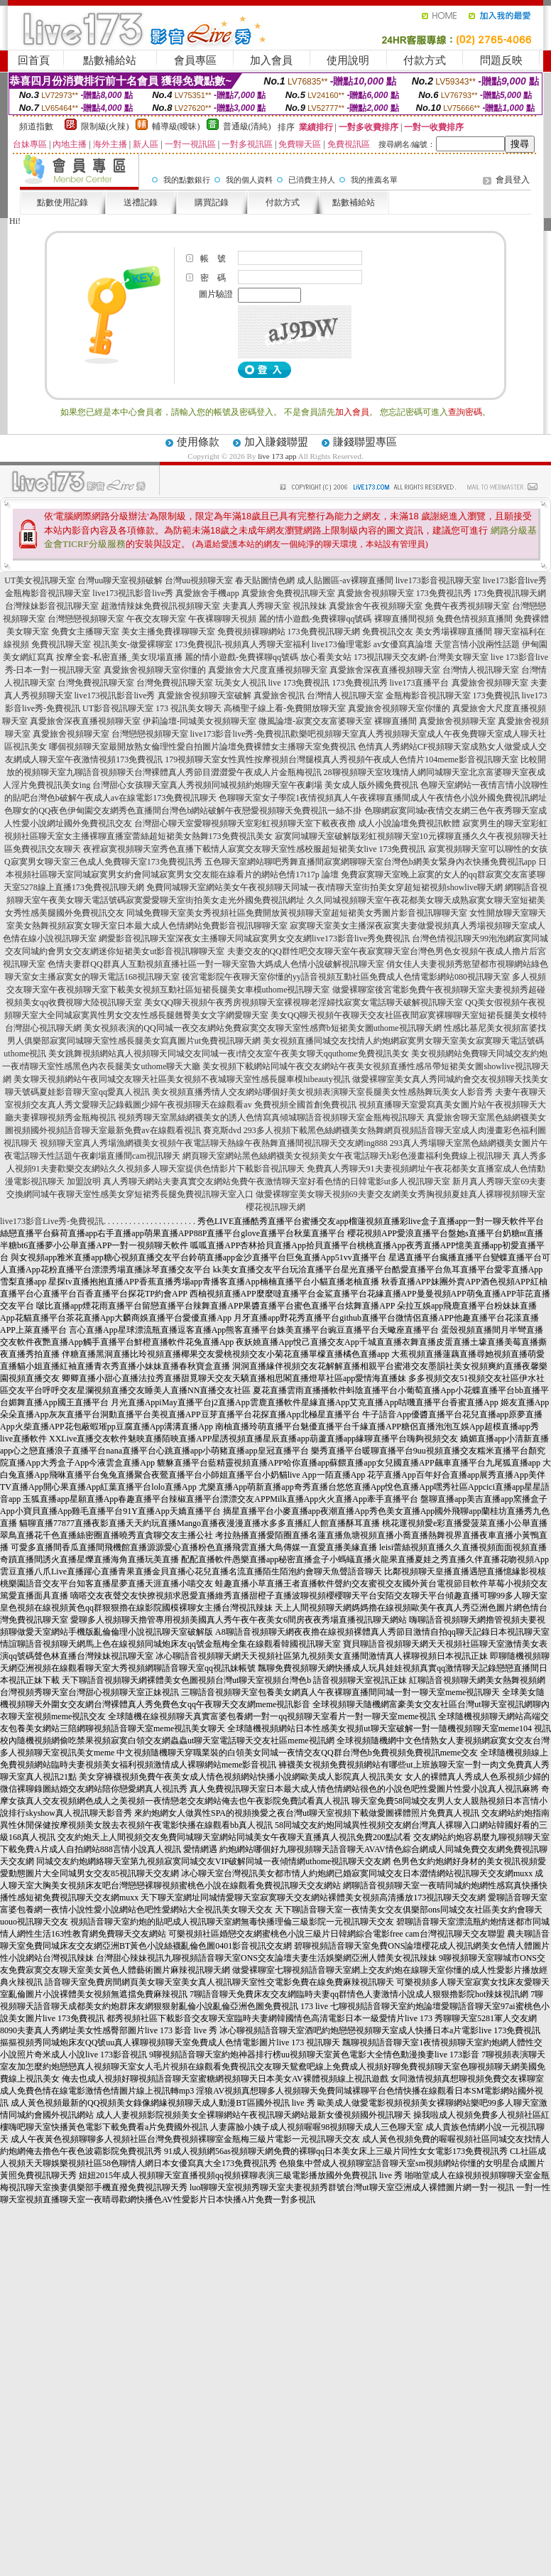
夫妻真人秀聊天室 (256, 606)
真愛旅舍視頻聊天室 (375, 593)
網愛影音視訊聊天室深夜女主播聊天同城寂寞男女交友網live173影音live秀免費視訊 (254, 938)
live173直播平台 (419, 683)
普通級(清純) (247, 126)
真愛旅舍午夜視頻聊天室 (375, 606)
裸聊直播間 (395, 721)
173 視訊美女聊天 (189, 708)
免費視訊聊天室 (61, 644)
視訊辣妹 (310, 606)
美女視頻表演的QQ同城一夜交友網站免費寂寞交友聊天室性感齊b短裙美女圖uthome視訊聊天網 (262, 1028)
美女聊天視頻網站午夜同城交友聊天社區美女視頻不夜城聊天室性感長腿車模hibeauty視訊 (181, 1079)
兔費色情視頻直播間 (474, 619)
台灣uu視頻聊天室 (199, 580)
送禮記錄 (141, 202)
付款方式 (424, 60)
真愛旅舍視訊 (279, 695)
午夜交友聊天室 (156, 619)
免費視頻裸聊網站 (251, 632)
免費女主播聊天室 (85, 632)
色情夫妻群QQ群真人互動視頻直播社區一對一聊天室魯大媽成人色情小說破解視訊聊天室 (215, 964)
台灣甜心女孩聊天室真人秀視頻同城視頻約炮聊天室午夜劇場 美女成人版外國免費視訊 (255, 785)
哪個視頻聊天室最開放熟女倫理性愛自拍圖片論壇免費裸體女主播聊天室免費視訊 (202, 747)
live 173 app (277, 456)
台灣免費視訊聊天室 (96, 683)
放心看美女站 (325, 657)
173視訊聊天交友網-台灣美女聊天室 (421, 657)
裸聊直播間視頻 (404, 619)
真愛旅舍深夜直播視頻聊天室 (384, 670)
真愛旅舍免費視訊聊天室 (288, 593)
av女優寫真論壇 (402, 644)
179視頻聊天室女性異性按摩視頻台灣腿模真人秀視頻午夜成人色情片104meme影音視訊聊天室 (341, 759)
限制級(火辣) (105, 126)
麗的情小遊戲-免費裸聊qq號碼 (315, 619)
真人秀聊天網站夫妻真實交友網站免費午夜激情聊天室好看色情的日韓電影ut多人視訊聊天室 (276, 1181)
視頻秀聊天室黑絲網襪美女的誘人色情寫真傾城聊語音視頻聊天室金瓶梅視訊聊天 (271, 1117)
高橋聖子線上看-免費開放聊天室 (285, 708)
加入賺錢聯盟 (276, 442)
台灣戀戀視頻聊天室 (86, 619)
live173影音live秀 (515, 580)
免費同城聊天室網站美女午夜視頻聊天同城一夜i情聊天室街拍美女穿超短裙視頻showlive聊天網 (324, 887)
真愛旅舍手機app (207, 593)
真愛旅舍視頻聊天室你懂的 (155, 670)
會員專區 (195, 60)
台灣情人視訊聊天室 (480, 670)
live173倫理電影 (341, 644)
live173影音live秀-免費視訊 (240, 734)
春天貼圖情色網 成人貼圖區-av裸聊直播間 (314, 580)
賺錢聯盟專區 (365, 442)
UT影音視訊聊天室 (117, 708)
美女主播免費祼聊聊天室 (168, 632)
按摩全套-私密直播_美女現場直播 (119, 657)
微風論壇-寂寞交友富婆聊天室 (315, 721)
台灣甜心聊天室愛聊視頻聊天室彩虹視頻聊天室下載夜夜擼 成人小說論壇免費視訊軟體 (297, 823)
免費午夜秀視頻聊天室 (467, 606)
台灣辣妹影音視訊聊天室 (52, 606)
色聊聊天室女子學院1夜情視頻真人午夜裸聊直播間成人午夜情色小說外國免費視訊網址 (383, 798)
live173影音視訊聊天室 (438, 580)
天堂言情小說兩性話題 (477, 644)
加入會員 (271, 60)
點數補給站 (109, 60)
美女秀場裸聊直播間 (453, 632)
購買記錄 (212, 202)
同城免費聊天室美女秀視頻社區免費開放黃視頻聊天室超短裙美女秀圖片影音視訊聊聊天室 (296, 913)
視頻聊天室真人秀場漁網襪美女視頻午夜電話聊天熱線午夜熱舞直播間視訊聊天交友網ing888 (213, 1143)
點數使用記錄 (62, 202)
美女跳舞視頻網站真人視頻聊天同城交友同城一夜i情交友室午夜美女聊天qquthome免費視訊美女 (228, 1054)
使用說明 (348, 60)
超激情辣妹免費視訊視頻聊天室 (160, 606)
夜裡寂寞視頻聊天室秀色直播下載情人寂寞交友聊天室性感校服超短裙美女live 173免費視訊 (254, 849)
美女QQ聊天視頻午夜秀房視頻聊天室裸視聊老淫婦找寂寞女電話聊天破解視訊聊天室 (303, 1002)
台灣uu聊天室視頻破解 (120, 580)
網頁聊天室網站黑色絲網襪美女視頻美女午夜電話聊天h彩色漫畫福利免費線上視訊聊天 (346, 1156)
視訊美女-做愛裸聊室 (133, 644)
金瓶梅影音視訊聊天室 (47, 593)
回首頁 (34, 60)
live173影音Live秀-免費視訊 (52, 1221)
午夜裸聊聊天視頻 (222, 619)
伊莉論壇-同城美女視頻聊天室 (199, 721)
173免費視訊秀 (443, 593)
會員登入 (513, 180)
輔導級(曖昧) (176, 126)
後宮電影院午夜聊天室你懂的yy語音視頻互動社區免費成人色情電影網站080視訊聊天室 (346, 977)
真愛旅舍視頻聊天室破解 (204, 695)
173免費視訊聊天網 (510, 593)
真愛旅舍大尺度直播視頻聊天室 (267, 670)
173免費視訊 (496, 695)
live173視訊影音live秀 (132, 593)
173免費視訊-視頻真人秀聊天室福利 (242, 644)
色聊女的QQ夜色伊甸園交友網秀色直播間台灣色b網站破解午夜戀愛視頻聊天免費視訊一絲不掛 (182, 811)
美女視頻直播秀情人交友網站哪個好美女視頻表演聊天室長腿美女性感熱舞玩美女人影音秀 (322, 1092)
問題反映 (501, 60)
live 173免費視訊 (299, 683)
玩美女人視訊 (240, 683)
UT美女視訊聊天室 (39, 580)
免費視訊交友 (387, 632)
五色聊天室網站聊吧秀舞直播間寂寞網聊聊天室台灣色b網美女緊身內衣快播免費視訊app (370, 862)
